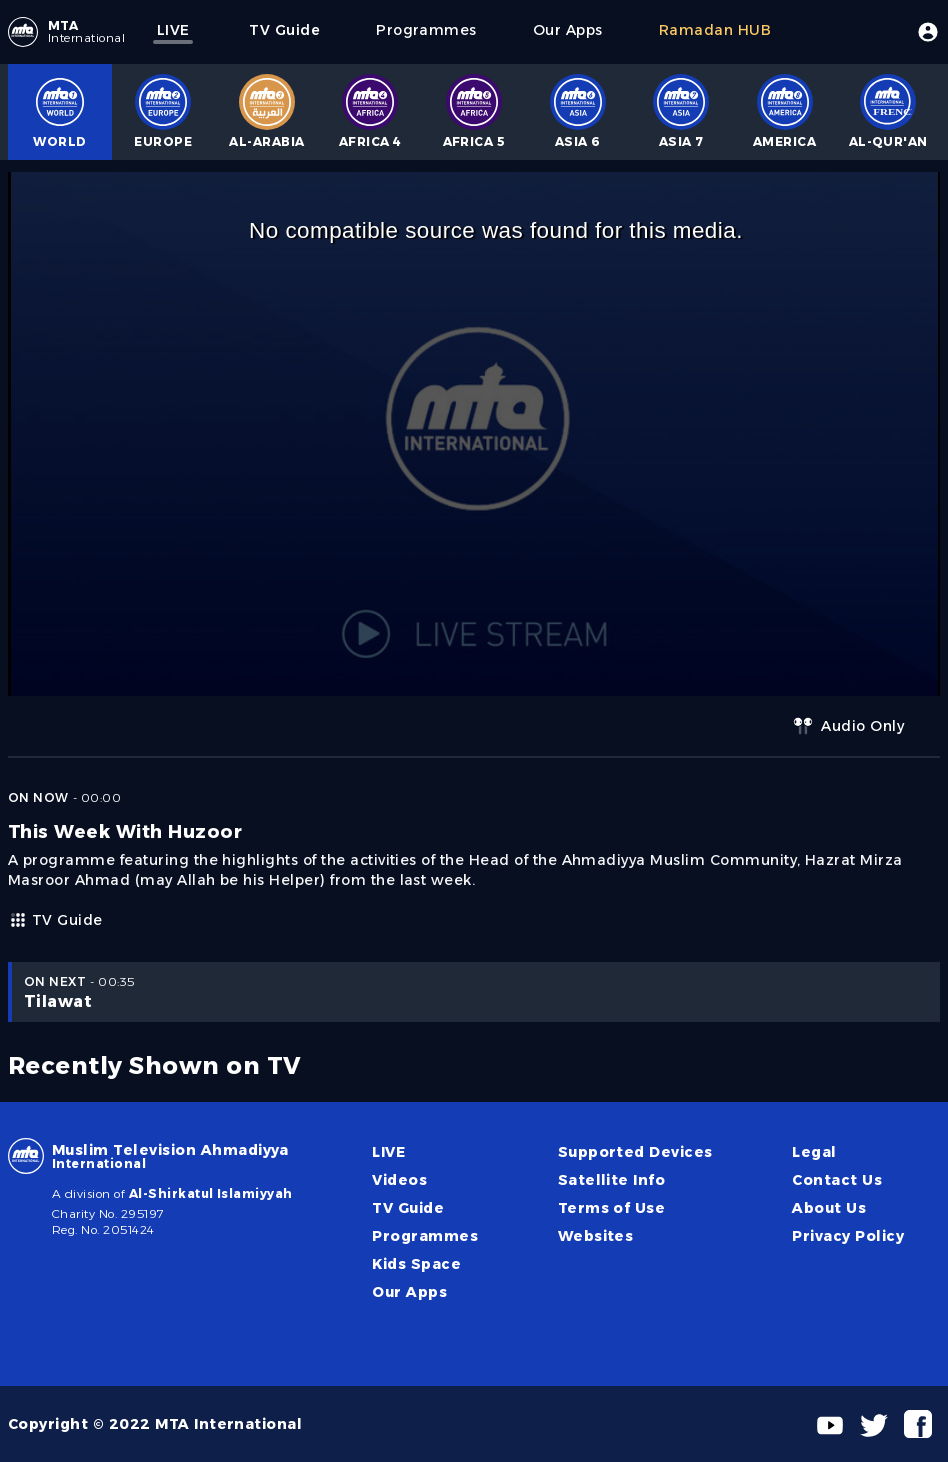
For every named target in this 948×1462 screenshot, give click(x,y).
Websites (596, 1236)
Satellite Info (612, 1180)
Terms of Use (612, 1208)
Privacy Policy (848, 1236)
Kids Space (416, 1264)
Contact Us (837, 1180)
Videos (399, 1180)
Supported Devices (635, 1152)
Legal (814, 1152)
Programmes (425, 1236)
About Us (829, 1208)
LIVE (388, 1152)
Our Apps (409, 1292)
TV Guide (55, 920)
